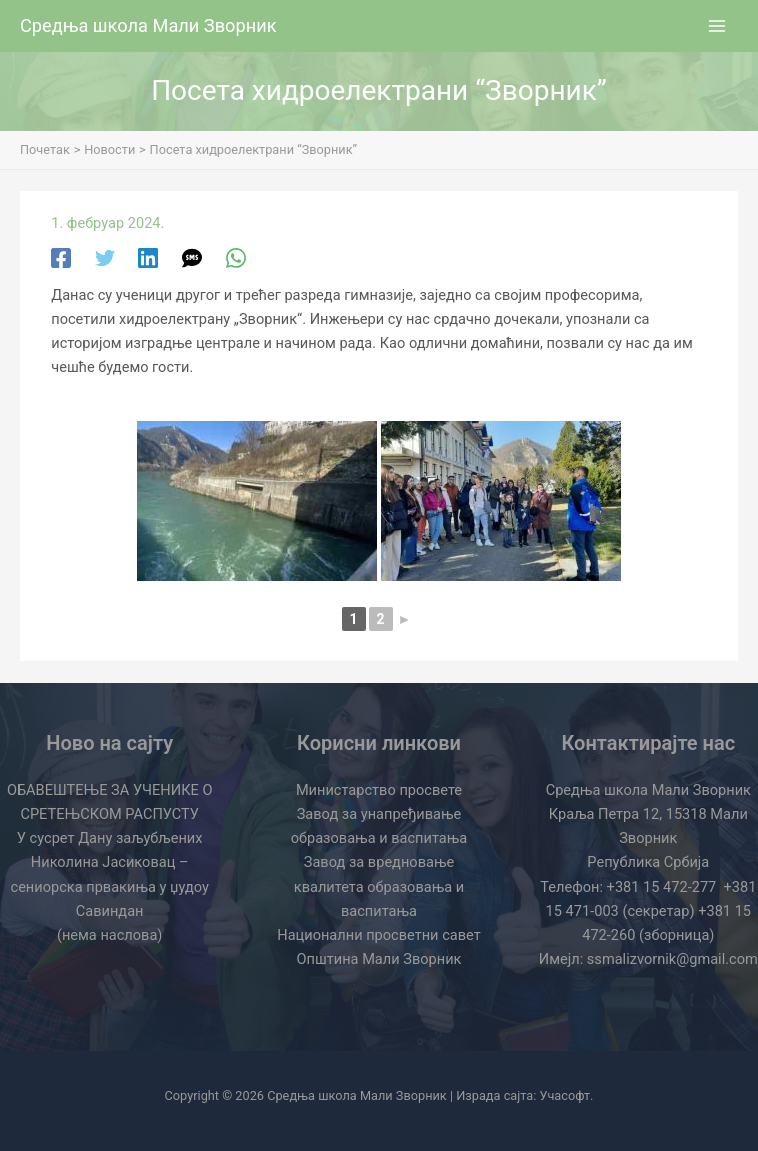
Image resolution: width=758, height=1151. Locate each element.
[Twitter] (105, 257)
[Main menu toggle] (717, 26)
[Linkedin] (148, 257)
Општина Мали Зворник (379, 959)
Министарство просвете (379, 790)
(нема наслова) (110, 935)
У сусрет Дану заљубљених (110, 838)
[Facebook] (61, 257)
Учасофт (565, 1095)
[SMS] (192, 257)
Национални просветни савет (378, 935)
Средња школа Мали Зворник (148, 25)
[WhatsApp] (236, 257)
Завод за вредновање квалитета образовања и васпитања (379, 886)
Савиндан (110, 911)
